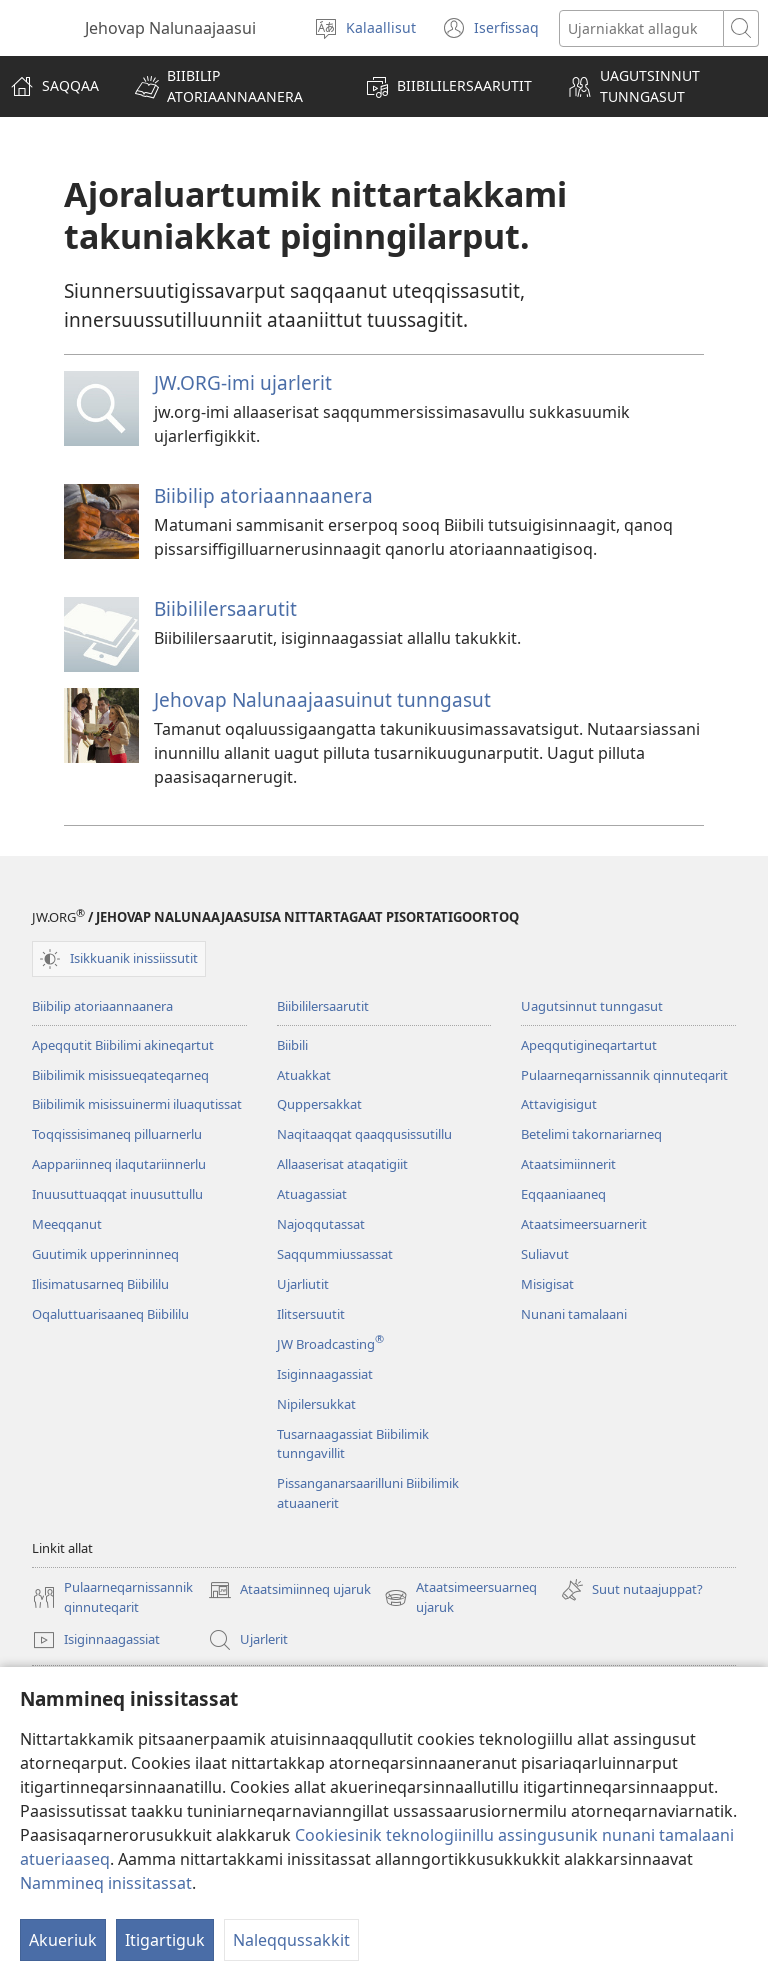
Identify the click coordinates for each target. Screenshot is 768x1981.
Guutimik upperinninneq (105, 1254)
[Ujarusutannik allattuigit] (641, 28)
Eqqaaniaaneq (563, 1194)
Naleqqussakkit (291, 1940)
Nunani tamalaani (574, 1314)
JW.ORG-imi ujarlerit (243, 382)
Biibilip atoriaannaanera (263, 495)
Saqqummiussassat (335, 1254)
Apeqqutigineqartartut (589, 1045)
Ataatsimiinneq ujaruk (289, 1590)
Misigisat (547, 1284)
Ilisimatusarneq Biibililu (100, 1284)
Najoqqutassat (321, 1224)
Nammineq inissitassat (106, 1883)
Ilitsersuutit (311, 1314)
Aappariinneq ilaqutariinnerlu (119, 1164)
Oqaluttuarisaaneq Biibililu (110, 1314)
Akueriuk (63, 1940)
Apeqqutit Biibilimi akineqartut (123, 1045)
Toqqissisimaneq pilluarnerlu (117, 1134)
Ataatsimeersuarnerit (584, 1224)
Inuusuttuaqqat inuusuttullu (117, 1194)
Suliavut (545, 1254)
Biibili (292, 1045)
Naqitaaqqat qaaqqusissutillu (364, 1134)
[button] (232, 86)
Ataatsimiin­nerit (568, 1164)
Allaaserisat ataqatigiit (342, 1164)
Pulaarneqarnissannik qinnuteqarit (624, 1075)
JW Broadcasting (330, 1344)
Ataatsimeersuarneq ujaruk (460, 1598)
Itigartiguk (165, 1940)
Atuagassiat (312, 1194)
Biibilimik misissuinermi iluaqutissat (137, 1104)
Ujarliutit (303, 1284)
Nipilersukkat (316, 1404)
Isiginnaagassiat (325, 1374)
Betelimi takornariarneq (591, 1134)
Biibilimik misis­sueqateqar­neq (120, 1075)
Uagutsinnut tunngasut (592, 1006)
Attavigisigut (559, 1104)
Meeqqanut (67, 1224)
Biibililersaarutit (225, 608)
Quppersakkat (319, 1104)
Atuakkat (304, 1075)
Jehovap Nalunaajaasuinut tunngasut (322, 699)
